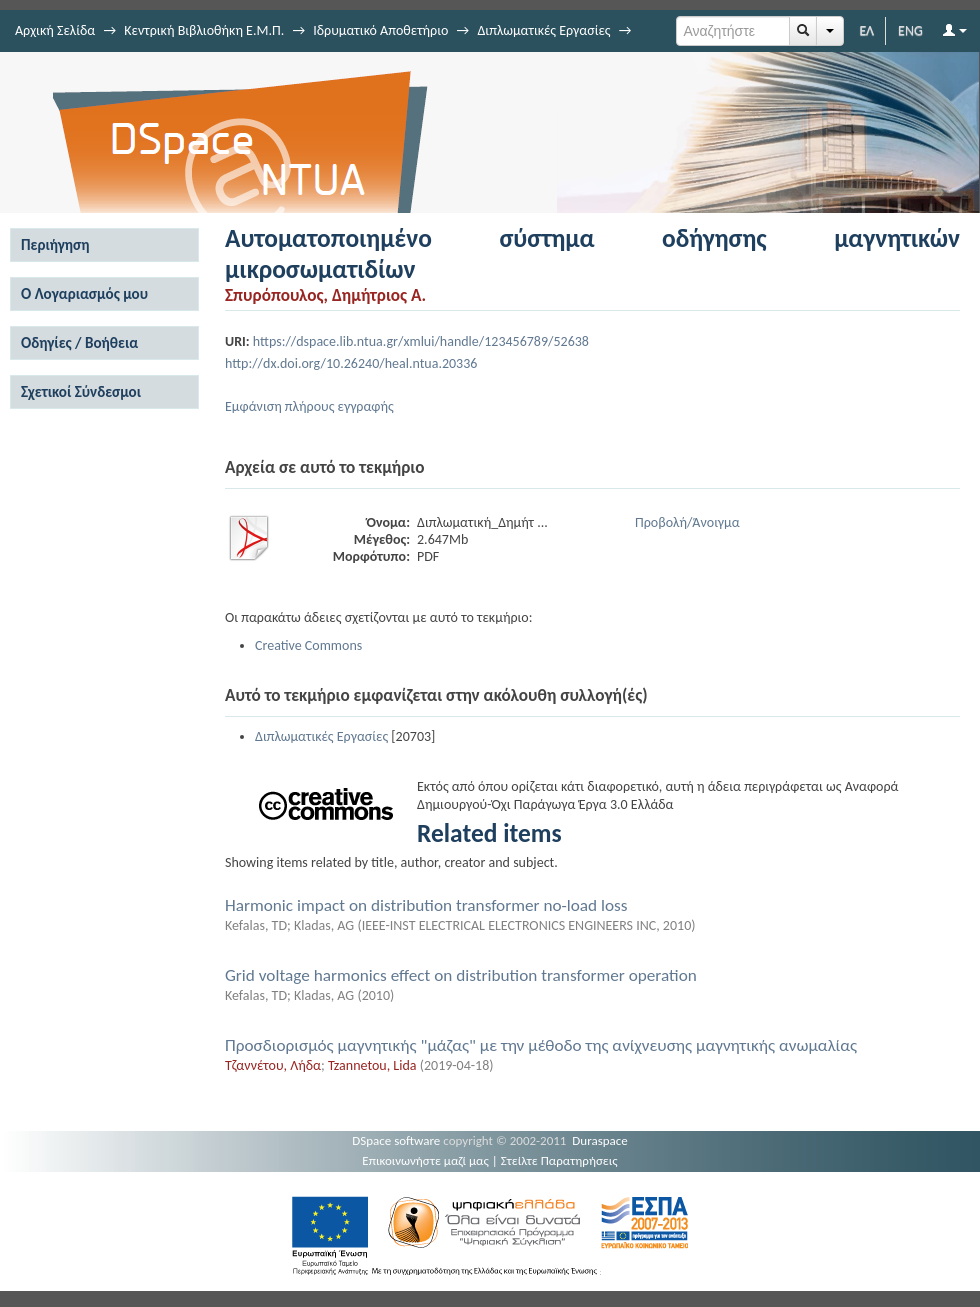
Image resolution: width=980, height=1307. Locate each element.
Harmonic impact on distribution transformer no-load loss (426, 905)
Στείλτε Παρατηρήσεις (559, 1160)
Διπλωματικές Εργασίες (543, 30)
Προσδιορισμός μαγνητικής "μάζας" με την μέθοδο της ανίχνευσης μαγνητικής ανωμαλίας (541, 1045)
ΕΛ (866, 30)
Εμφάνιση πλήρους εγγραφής (309, 406)
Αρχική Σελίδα (55, 30)
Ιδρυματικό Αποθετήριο (380, 30)
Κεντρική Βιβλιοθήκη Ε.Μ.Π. (204, 30)
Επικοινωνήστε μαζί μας (425, 1160)
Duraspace (600, 1140)
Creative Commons (308, 645)
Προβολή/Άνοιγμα (687, 522)
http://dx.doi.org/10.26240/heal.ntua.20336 (351, 363)
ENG (910, 30)
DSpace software (396, 1140)
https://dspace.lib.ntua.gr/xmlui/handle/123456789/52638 (421, 341)
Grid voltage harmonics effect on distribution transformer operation (461, 975)
